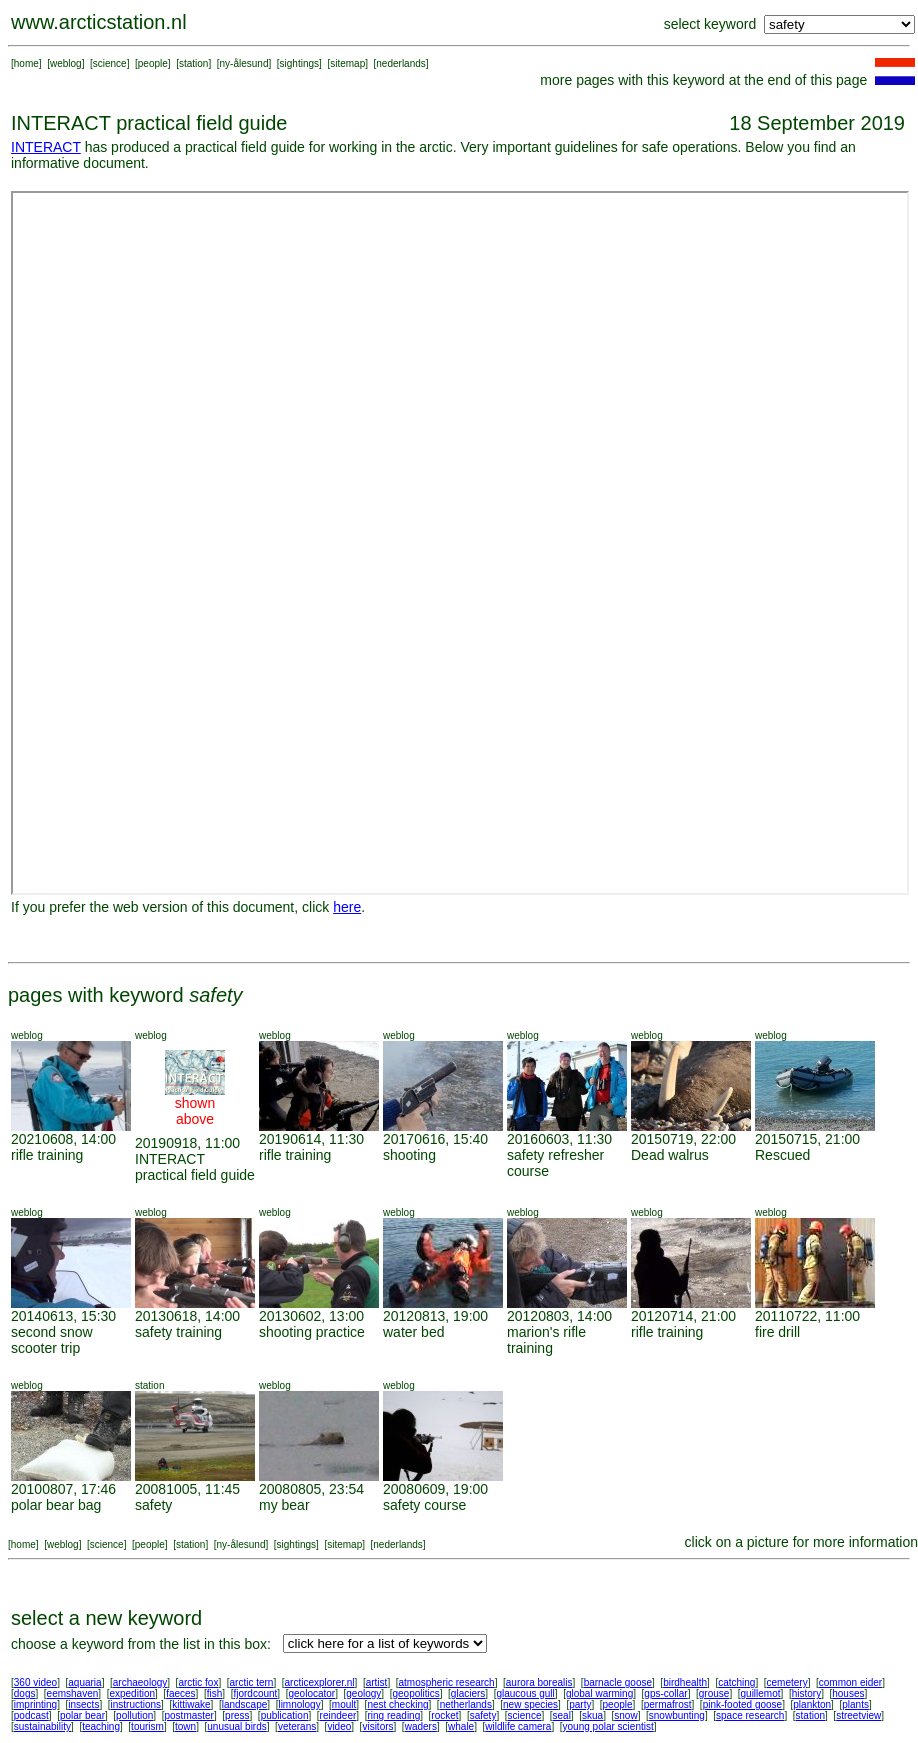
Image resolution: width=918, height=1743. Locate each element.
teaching (101, 1726)
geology (363, 1693)
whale (461, 1726)
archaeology (140, 1682)
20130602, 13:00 (311, 1316)
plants (855, 1704)
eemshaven (73, 1693)
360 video (35, 1682)
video (339, 1726)
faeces (180, 1693)
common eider (850, 1682)
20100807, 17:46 (63, 1489)
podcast (31, 1715)
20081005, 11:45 (187, 1489)
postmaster (188, 1715)
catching (736, 1682)
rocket (444, 1715)
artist (377, 1682)
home (26, 63)
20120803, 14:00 (559, 1316)
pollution (134, 1715)
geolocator (311, 1693)
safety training (178, 1332)
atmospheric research (447, 1682)
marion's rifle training (546, 1340)
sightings (299, 63)
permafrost (668, 1704)
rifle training (47, 1155)
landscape (245, 1704)
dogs (25, 1693)
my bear (284, 1505)
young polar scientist (608, 1726)
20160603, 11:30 (559, 1139)
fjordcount (255, 1693)
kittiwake (191, 1704)
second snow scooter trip (52, 1340)
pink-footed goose (743, 1704)
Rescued (782, 1155)
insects (83, 1704)
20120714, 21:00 (683, 1316)
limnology (299, 1704)
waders (421, 1726)
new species (530, 1704)
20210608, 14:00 (63, 1139)
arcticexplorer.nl (320, 1682)
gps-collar (665, 1693)
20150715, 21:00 (807, 1139)
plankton (812, 1704)
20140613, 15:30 (63, 1316)
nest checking (397, 1704)
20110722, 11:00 (807, 1316)
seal (562, 1715)
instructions (136, 1704)
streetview (858, 1715)
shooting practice (312, 1332)
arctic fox (198, 1682)
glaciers (468, 1693)
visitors (377, 1726)
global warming (599, 1693)
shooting (409, 1155)
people (153, 63)
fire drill (777, 1332)
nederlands (400, 63)
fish (215, 1693)
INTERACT (46, 147)
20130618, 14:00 (187, 1316)
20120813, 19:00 (435, 1316)
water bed (413, 1332)
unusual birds (236, 1726)
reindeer (338, 1715)
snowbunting (677, 1715)
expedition (132, 1693)
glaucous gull (525, 1693)
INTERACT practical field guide (195, 1167)
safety (153, 1505)
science (110, 63)
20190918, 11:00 (187, 1143)
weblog (66, 63)
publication (285, 1715)
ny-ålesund (244, 63)
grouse (714, 1693)
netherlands (466, 1704)
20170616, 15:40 (435, 1139)
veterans (297, 1726)
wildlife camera (518, 1726)
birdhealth (685, 1682)
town (185, 1726)
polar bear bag (56, 1505)
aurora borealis (539, 1682)
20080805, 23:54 (311, 1489)
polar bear (82, 1715)
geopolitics (415, 1693)
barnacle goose (618, 1682)
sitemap (347, 63)
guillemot (761, 1693)
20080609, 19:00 (435, 1489)
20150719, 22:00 (683, 1139)
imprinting (35, 1704)
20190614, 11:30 (311, 1139)
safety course (424, 1505)
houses (848, 1693)
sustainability (42, 1726)
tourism (147, 1726)
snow (625, 1715)
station (193, 63)
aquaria (84, 1682)
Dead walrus (670, 1155)
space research (750, 1715)
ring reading (393, 1715)
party (580, 1704)
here (347, 907)
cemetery (787, 1682)
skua (592, 1715)
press (237, 1715)
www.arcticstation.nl (99, 22)
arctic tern (252, 1682)
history (806, 1693)
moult (344, 1704)
